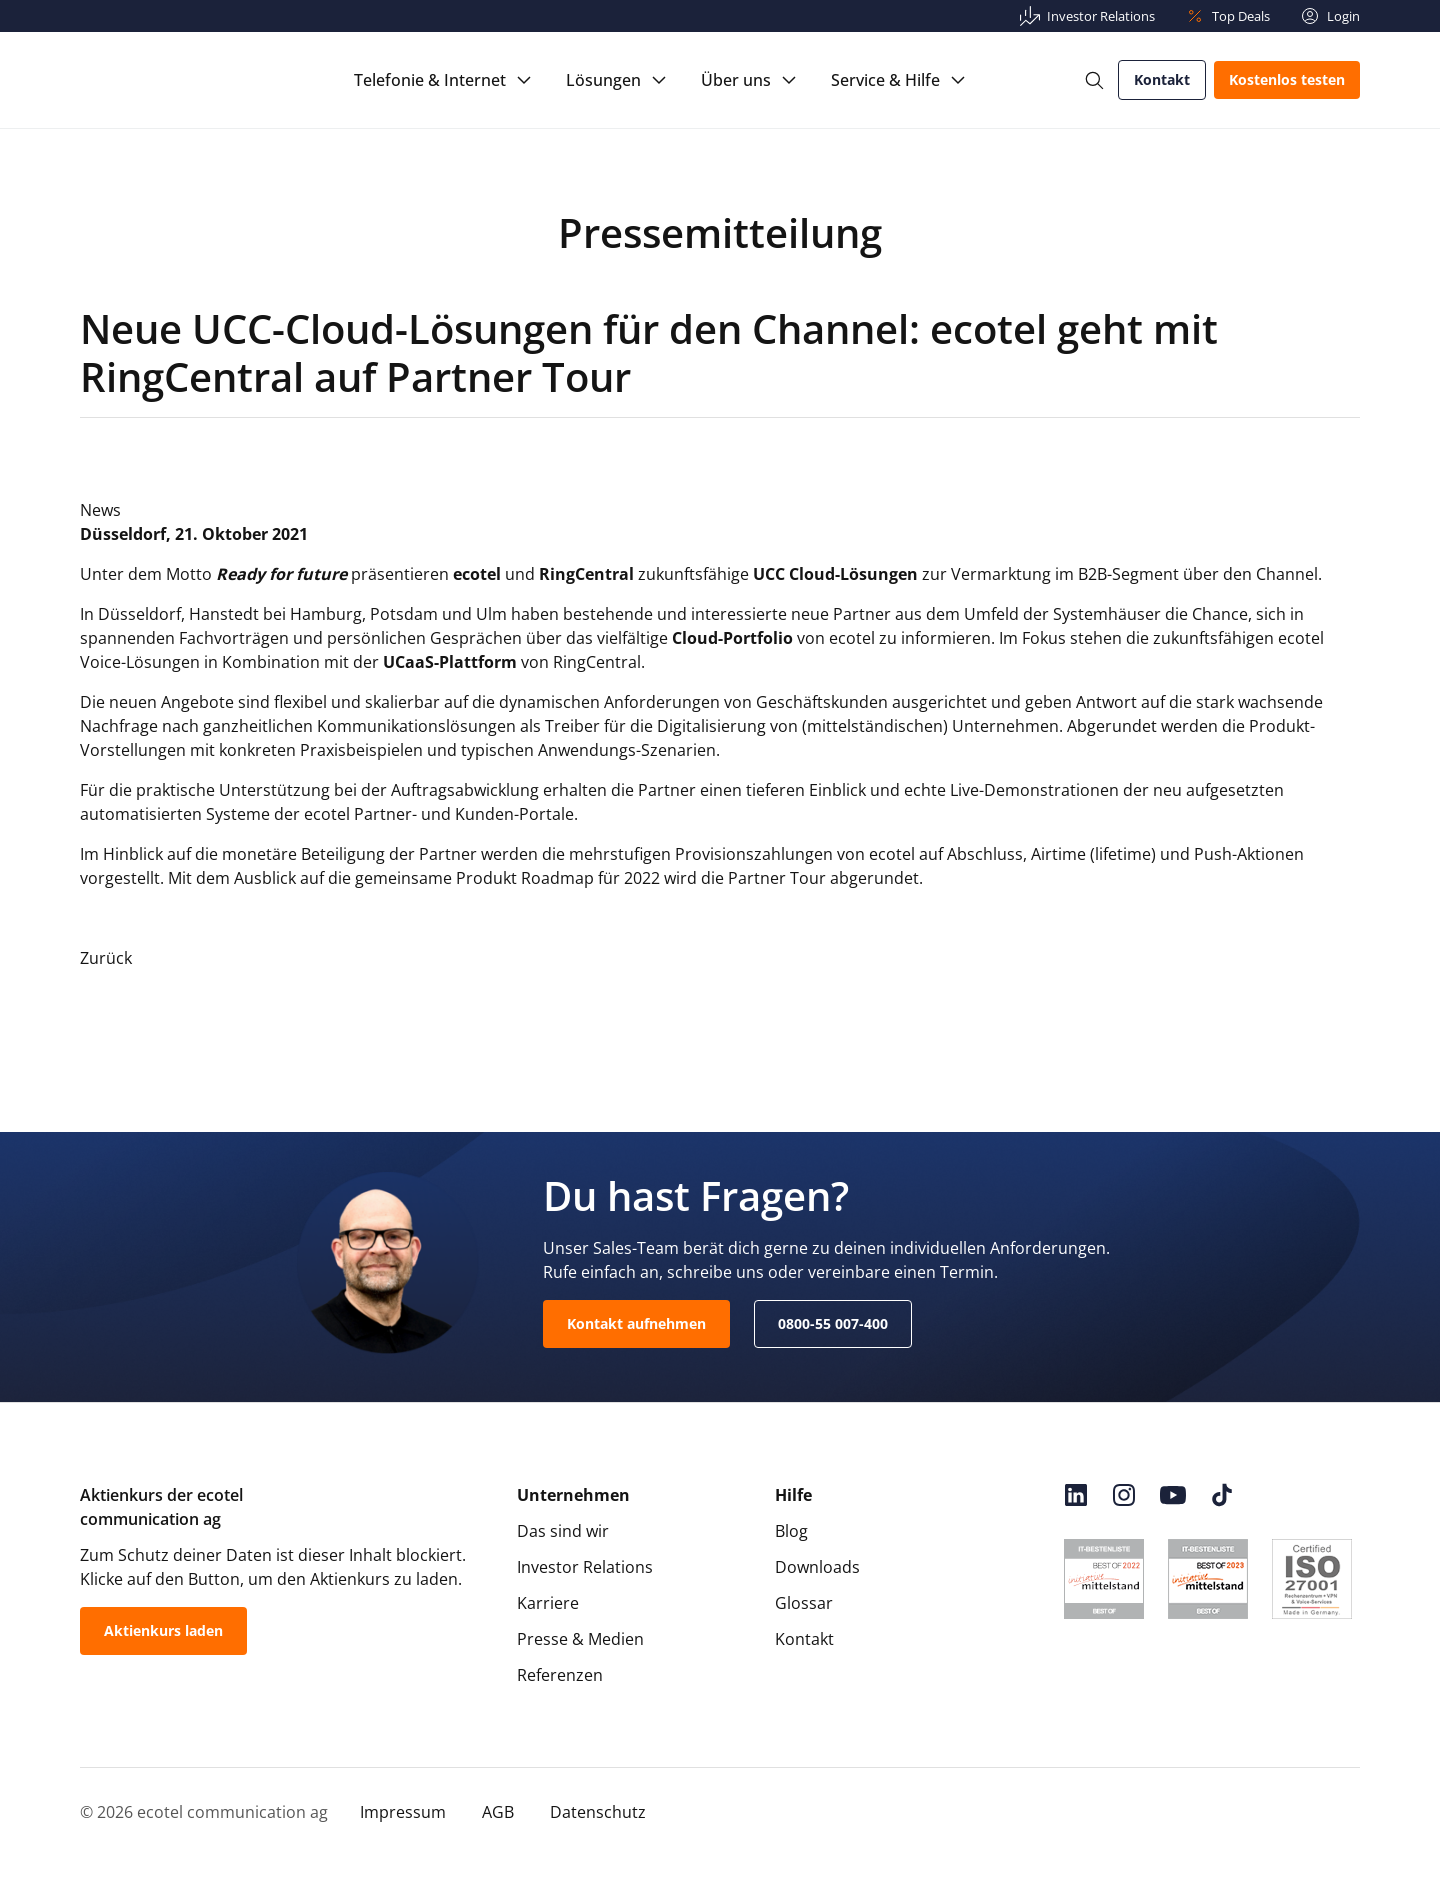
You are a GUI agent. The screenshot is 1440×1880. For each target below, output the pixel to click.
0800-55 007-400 (833, 1323)
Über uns (736, 80)
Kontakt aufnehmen (636, 1323)
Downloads (817, 1567)
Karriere (548, 1603)
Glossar (804, 1603)
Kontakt (1162, 79)
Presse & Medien (580, 1639)
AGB (498, 1812)
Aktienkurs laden (163, 1630)
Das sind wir (563, 1531)
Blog (791, 1531)
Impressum (403, 1812)
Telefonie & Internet (430, 80)
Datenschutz (598, 1812)
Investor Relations (585, 1567)
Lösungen (603, 80)
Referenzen (560, 1675)
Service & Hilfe (885, 80)
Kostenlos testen (1287, 79)
